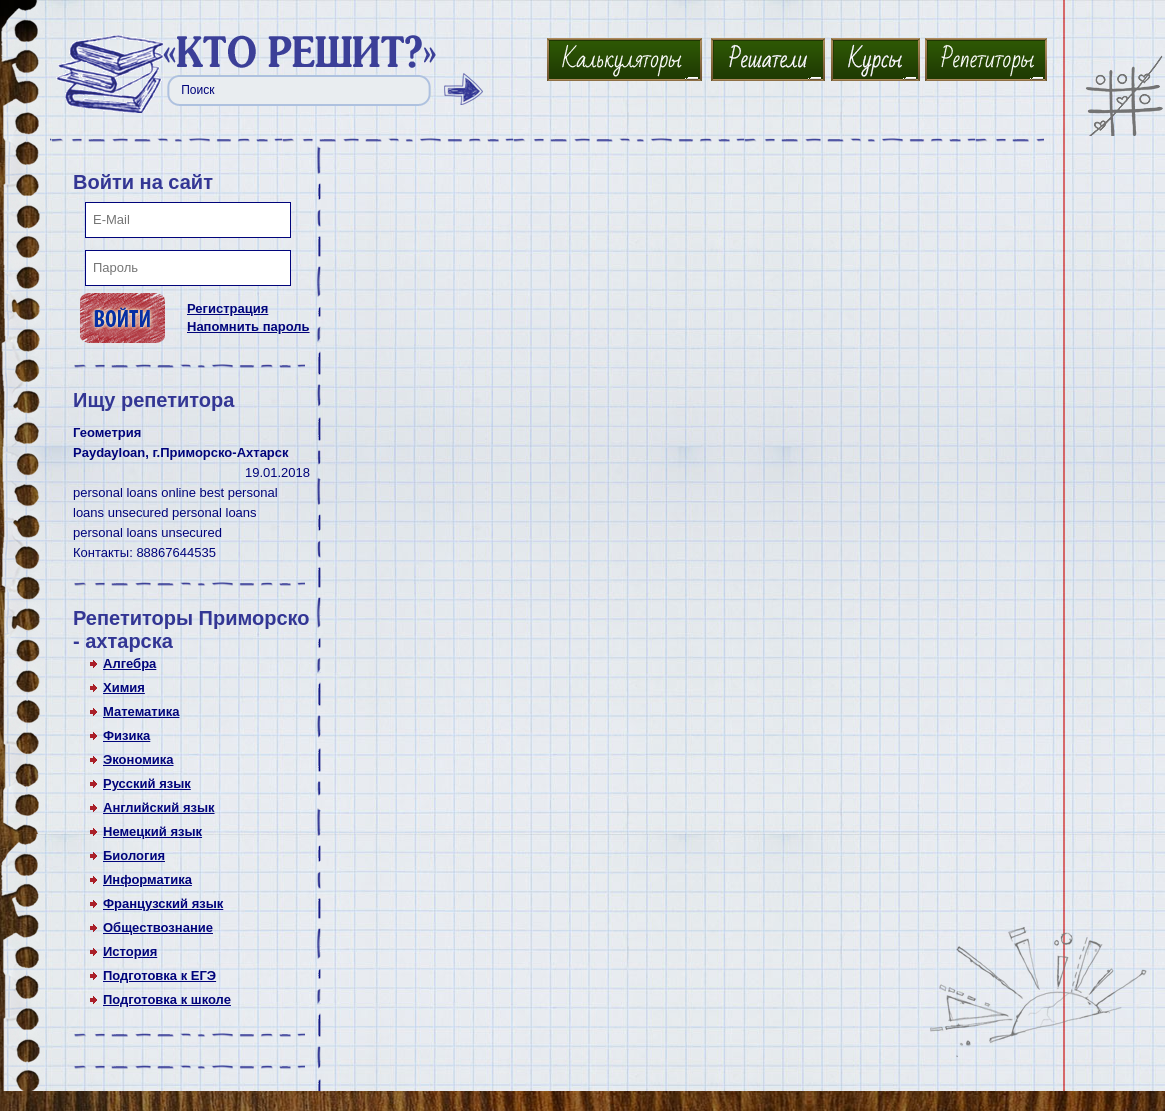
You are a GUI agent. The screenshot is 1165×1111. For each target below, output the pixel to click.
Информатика (147, 879)
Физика (126, 735)
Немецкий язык (152, 831)
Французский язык (163, 903)
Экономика (138, 759)
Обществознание (158, 927)
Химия (124, 687)
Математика (141, 711)
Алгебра (129, 663)
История (130, 951)
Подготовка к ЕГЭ (159, 975)
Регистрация (227, 308)
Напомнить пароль (248, 326)
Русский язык (147, 783)
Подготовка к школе (167, 999)
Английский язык (159, 807)
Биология (134, 855)
